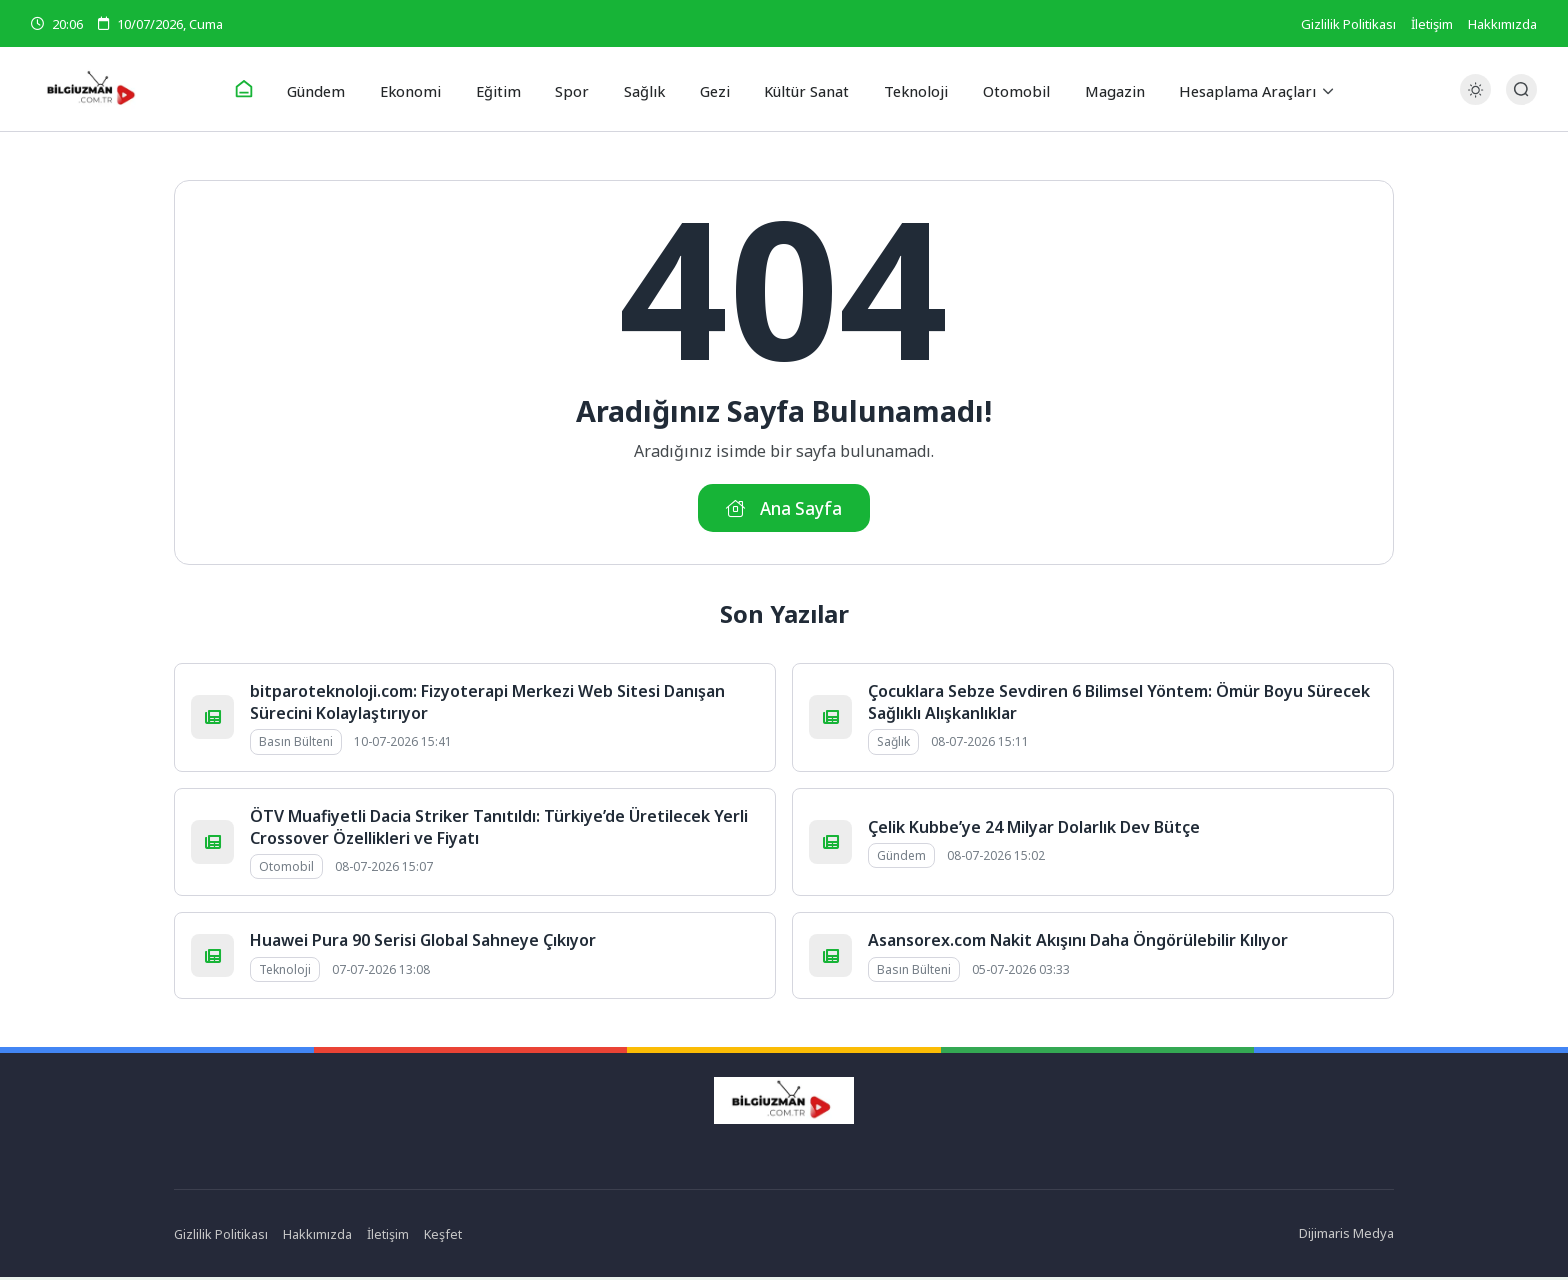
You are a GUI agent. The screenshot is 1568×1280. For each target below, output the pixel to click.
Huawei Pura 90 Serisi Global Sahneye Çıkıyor (423, 944)
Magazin (1097, 89)
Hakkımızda (1502, 24)
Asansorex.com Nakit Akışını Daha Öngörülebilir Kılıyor (1078, 944)
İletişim (1432, 24)
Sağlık (642, 89)
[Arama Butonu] (1521, 89)
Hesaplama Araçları (1229, 89)
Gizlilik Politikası (1348, 24)
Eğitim (505, 89)
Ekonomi (422, 89)
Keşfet (444, 1237)
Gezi (710, 89)
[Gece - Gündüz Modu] (1475, 100)
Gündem (331, 89)
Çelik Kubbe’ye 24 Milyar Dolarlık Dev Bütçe (1034, 830)
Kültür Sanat (800, 89)
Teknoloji (907, 89)
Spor (574, 89)
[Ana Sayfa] (260, 90)
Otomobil (1003, 89)
